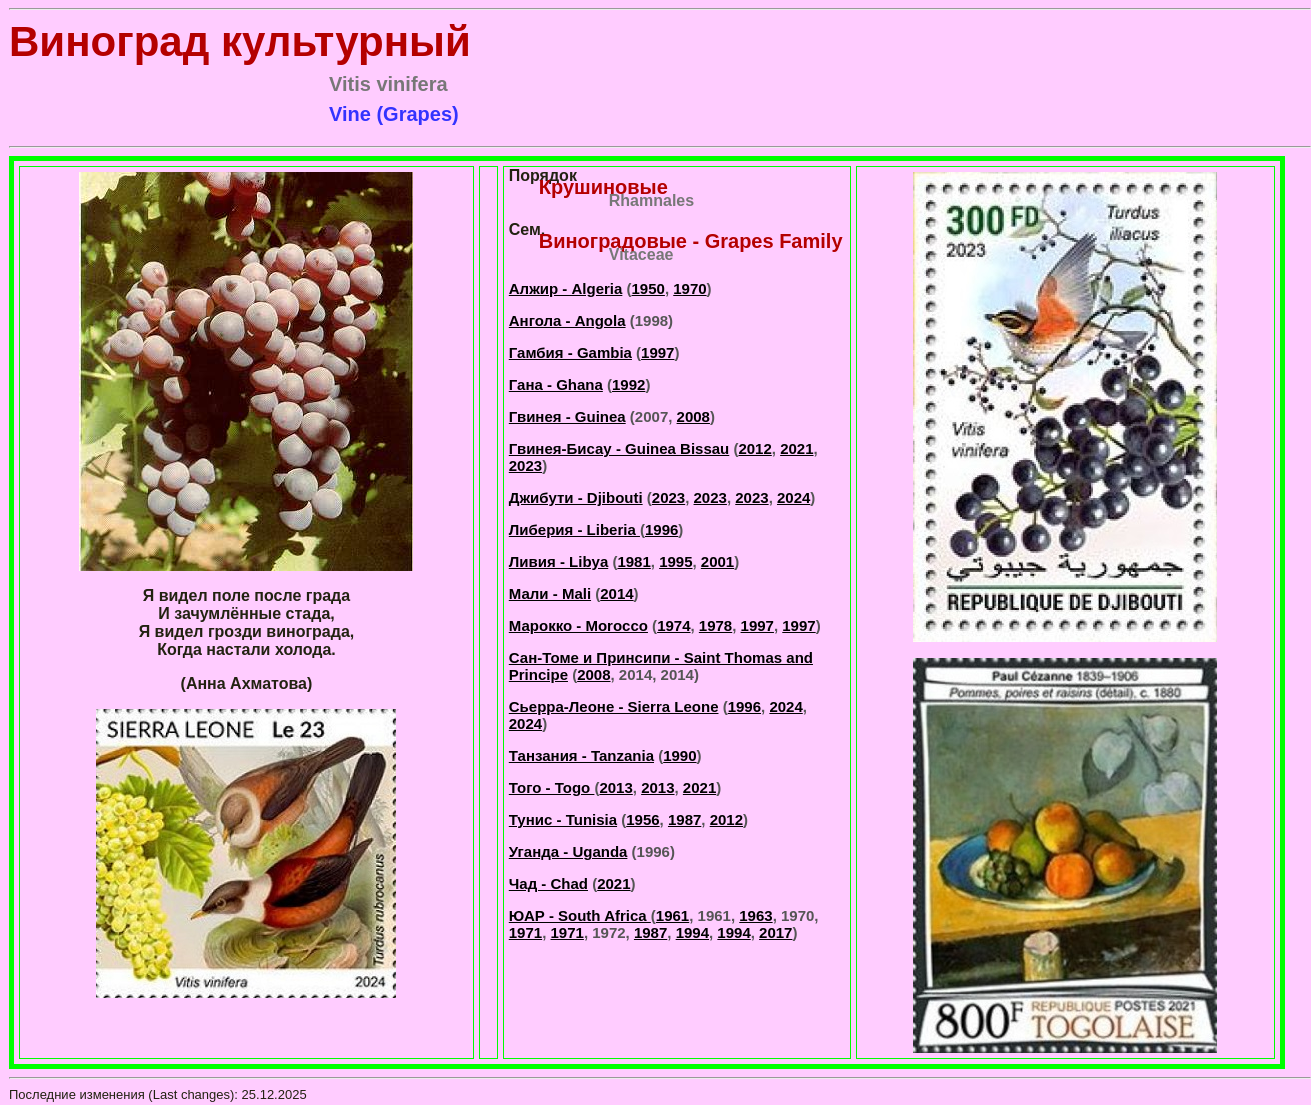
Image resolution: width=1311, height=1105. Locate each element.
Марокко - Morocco (578, 625)
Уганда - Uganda (568, 851)
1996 (661, 529)
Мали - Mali (550, 593)
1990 (679, 755)
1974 (673, 625)
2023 (525, 465)
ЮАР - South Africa (580, 915)
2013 (615, 787)
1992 (628, 384)
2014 (616, 593)
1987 (684, 819)
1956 (642, 819)
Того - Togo (552, 787)
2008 (693, 416)
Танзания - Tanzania (581, 755)
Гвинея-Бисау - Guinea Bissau (619, 448)
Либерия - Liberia (574, 529)
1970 (689, 288)
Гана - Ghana (556, 384)
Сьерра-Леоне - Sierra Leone (614, 706)
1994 (692, 932)
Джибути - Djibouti (576, 497)
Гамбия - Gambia (570, 352)
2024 (793, 497)
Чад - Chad (548, 883)
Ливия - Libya (558, 561)
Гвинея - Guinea (567, 416)
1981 (633, 561)
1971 (525, 932)
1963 (755, 915)
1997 (657, 352)
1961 (672, 915)
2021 (796, 448)
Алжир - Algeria (566, 288)
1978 (715, 625)
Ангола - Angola (567, 320)
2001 (717, 561)
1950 (648, 288)
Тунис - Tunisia (563, 819)
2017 (775, 932)
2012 (754, 448)
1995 (675, 561)
